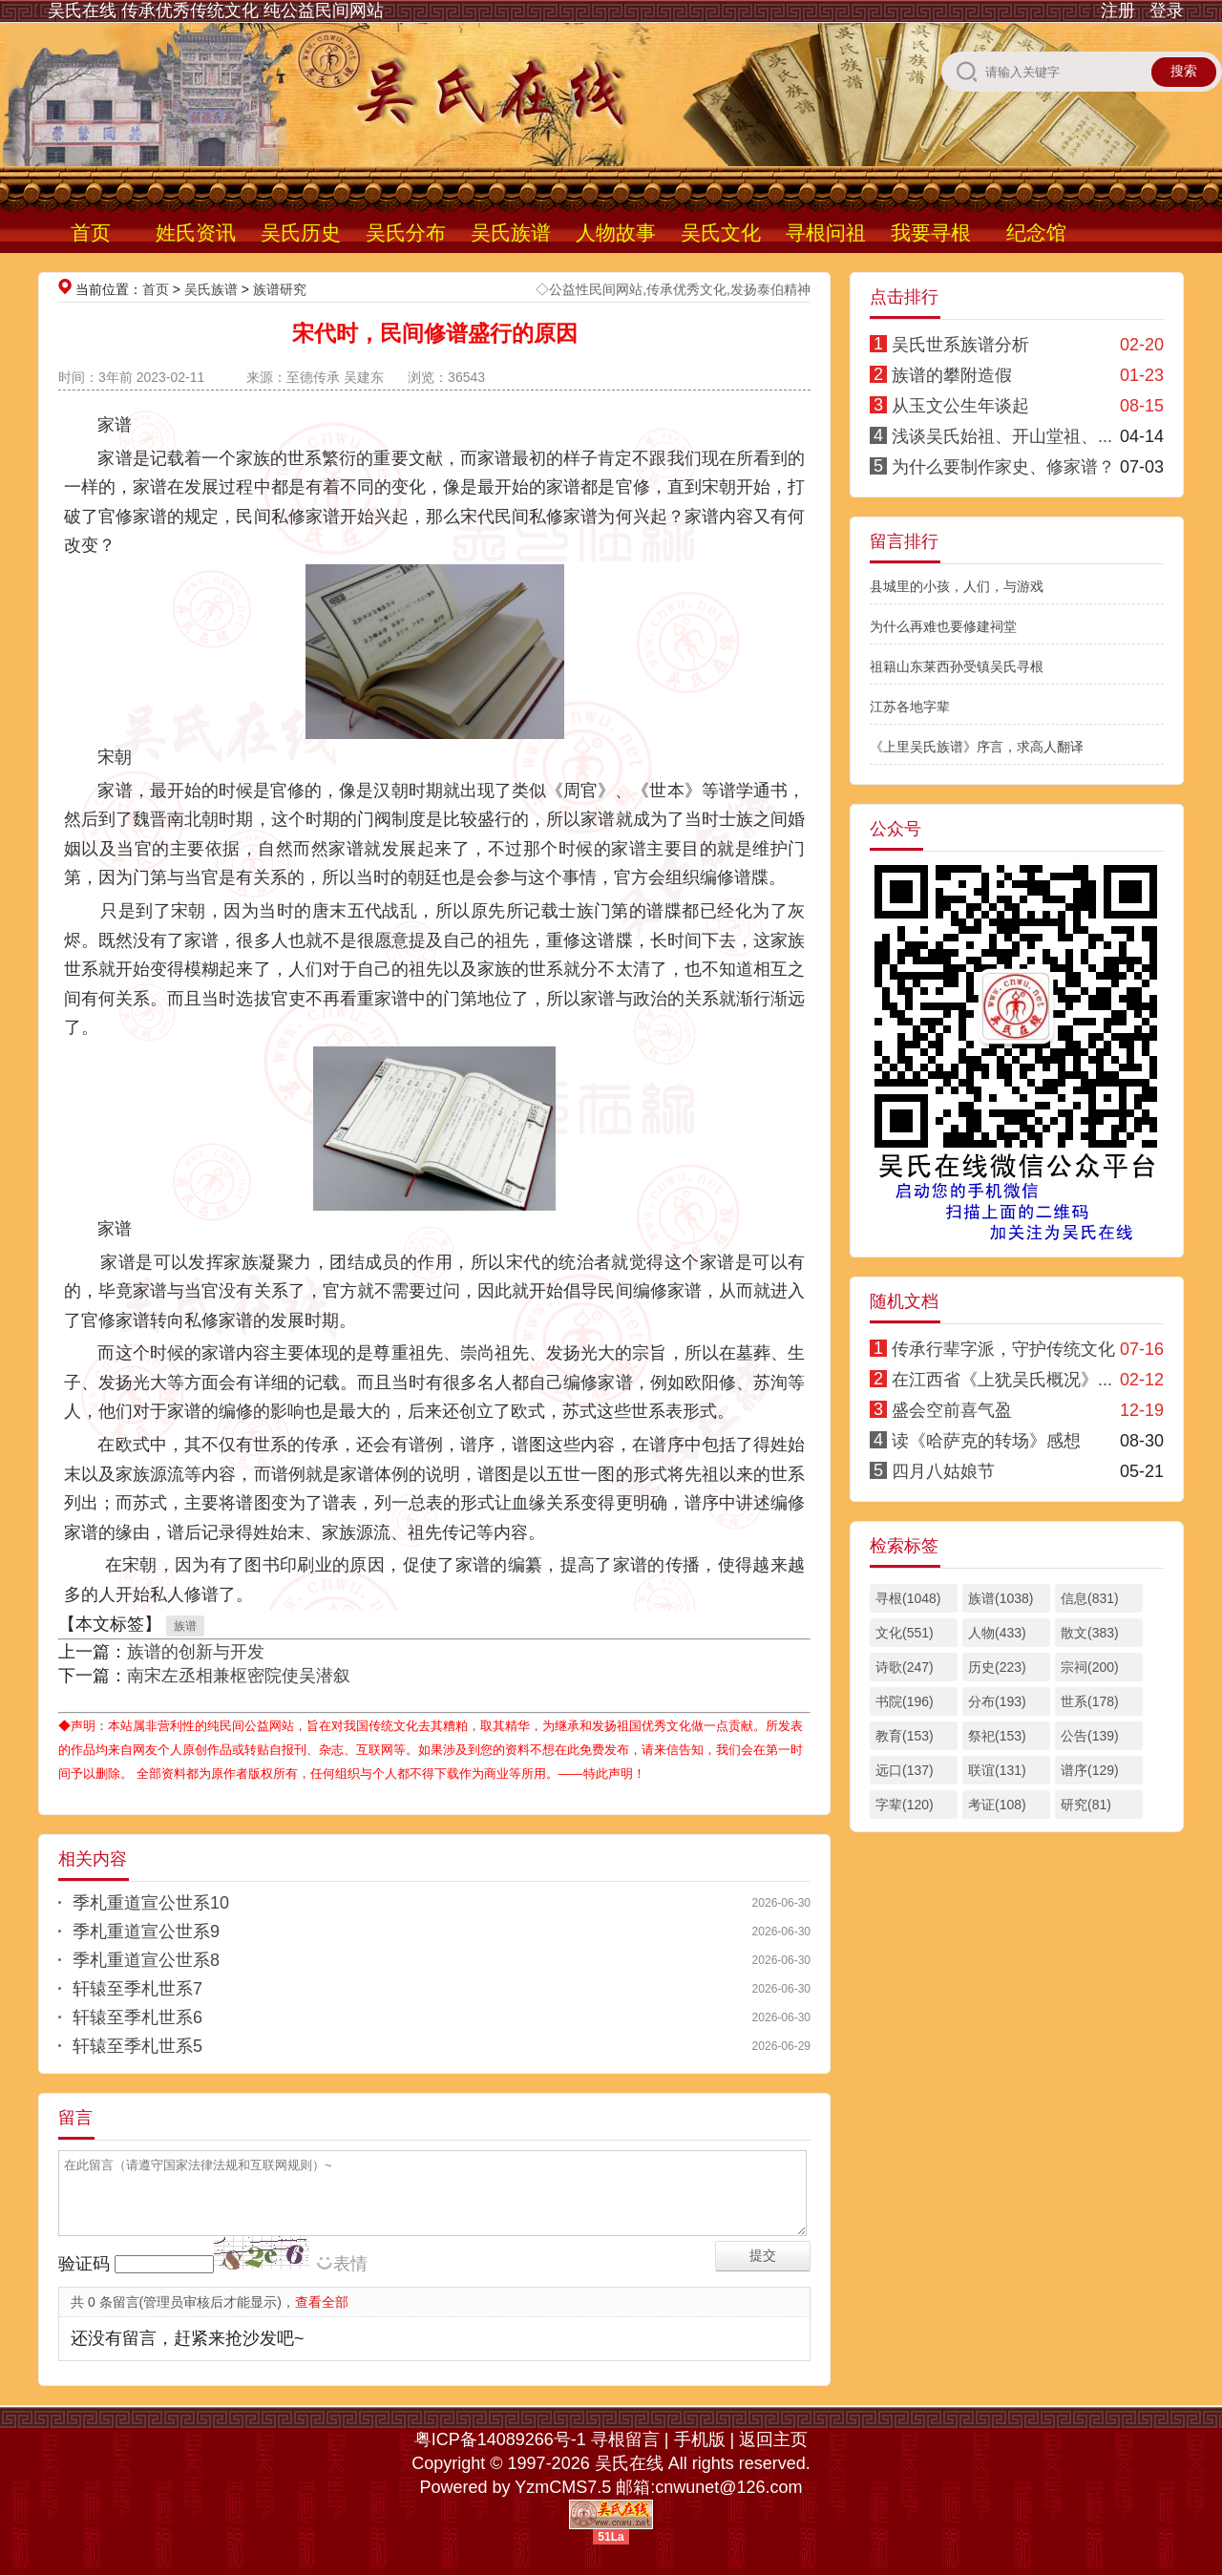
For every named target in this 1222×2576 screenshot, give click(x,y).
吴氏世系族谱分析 (960, 344)
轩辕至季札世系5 (137, 2046)
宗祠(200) (1090, 1667)
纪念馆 (1036, 232)
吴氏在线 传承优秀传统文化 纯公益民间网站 (216, 10)
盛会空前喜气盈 (952, 1410)
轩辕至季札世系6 (137, 2017)
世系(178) (1090, 1701)
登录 (1166, 10)
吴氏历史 (301, 232)
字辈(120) (904, 1804)
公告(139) (1090, 1735)
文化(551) (904, 1632)
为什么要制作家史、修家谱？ (1003, 466)
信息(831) (1090, 1598)
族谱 (185, 1626)
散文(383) (1090, 1632)
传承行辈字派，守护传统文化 (1003, 1349)
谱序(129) (1090, 1770)
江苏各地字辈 (910, 706)
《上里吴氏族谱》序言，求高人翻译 (977, 746)
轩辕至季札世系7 (137, 1988)
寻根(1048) (907, 1598)
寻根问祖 (826, 232)
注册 (1118, 10)
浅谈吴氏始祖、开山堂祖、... (1002, 436)
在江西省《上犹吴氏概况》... (1002, 1379)
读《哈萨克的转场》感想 (986, 1440)
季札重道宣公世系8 (146, 1960)
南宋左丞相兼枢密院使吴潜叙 (238, 1675)
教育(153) (904, 1735)
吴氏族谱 (511, 232)
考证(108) (997, 1804)
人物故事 (616, 232)
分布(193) (997, 1701)
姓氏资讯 (196, 232)
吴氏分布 (406, 232)
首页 (91, 232)
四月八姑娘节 (943, 1471)
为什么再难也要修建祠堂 (943, 626)
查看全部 (321, 2302)
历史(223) (997, 1667)
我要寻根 (931, 232)
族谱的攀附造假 (952, 375)
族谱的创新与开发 (195, 1651)
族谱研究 (279, 289)
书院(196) (904, 1701)
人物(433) (997, 1632)
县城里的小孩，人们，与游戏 (956, 586)
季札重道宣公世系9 (146, 1931)
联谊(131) (997, 1770)
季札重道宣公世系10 (151, 1902)
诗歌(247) (904, 1667)
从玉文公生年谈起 (960, 405)
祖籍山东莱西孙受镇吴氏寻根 (956, 666)
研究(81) (1086, 1804)
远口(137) (904, 1770)
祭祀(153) (997, 1735)
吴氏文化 (721, 232)
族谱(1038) (1000, 1598)
